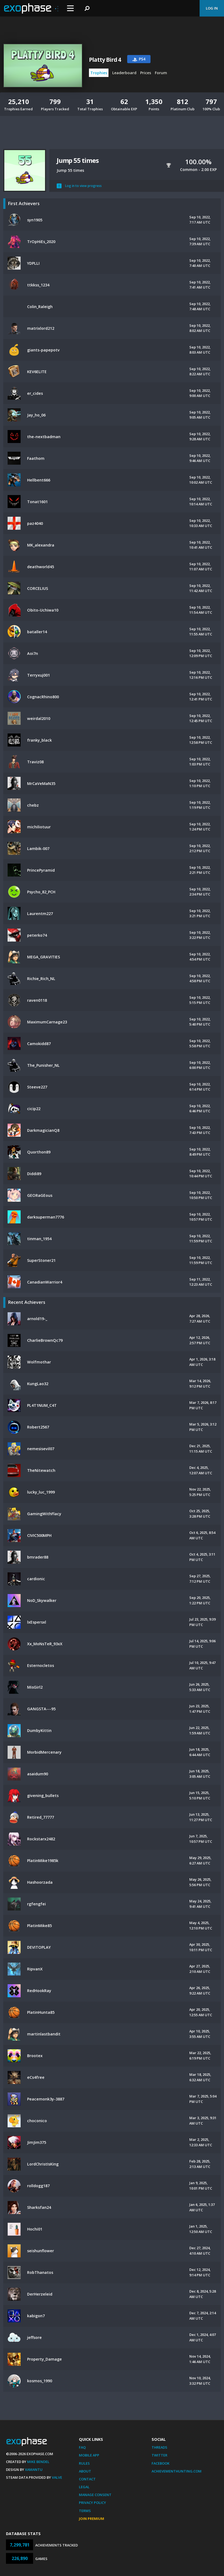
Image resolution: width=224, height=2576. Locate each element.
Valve (57, 2477)
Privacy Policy (92, 2502)
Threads (159, 2447)
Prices (145, 72)
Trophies (98, 72)
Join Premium (91, 2518)
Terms (85, 2510)
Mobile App (89, 2455)
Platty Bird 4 (105, 59)
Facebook (160, 2463)
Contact (87, 2479)
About (85, 2471)
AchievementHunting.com (176, 2471)
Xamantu (34, 2469)
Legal (84, 2486)
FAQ (82, 2447)
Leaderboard (124, 72)
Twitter (159, 2455)
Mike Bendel (38, 2461)
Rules (84, 2463)
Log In (212, 8)
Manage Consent (95, 2494)
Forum (161, 72)
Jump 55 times (77, 160)
